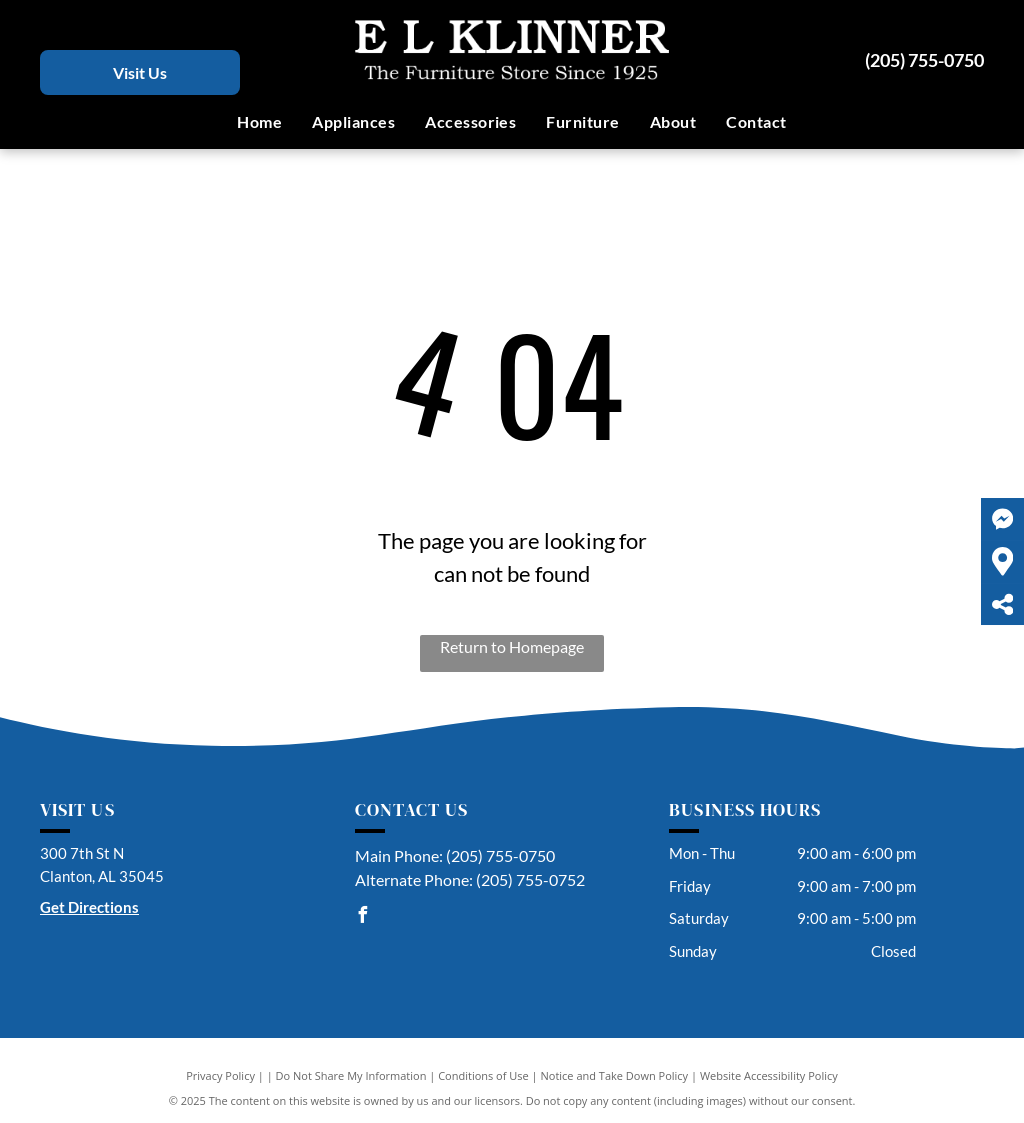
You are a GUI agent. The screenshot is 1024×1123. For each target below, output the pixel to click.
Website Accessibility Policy (769, 1075)
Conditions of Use (483, 1075)
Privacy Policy (220, 1075)
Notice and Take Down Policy (615, 1075)
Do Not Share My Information (351, 1075)
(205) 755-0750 (924, 60)
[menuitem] (259, 122)
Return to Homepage (512, 646)
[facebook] (363, 917)
